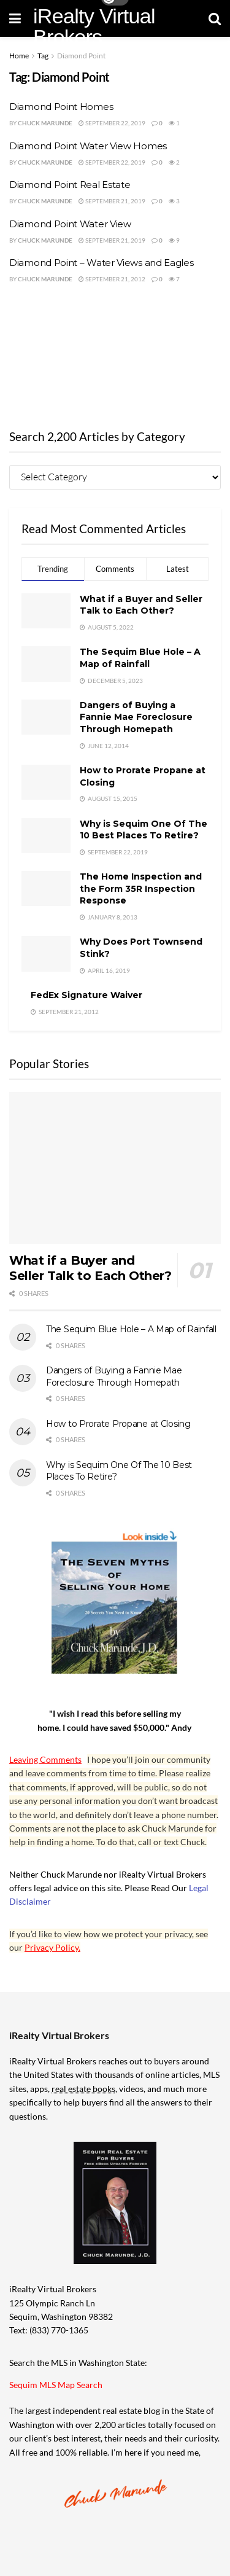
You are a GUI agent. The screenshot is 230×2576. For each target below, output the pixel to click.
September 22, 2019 (112, 123)
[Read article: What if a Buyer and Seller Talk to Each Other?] (115, 1168)
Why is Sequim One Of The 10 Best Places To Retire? (143, 829)
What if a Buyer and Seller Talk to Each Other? (141, 605)
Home (19, 55)
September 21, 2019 (112, 201)
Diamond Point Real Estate (70, 184)
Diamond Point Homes (61, 106)
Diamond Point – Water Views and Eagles (101, 262)
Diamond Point (81, 55)
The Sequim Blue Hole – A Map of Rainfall (140, 657)
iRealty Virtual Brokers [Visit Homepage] (94, 26)
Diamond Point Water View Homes (88, 146)
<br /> (115, 353)
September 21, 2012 (112, 279)
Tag (42, 55)
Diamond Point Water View (70, 224)
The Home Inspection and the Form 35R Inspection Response (141, 888)
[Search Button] (215, 18)
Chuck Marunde (45, 123)
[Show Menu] (15, 18)
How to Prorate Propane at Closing (118, 1423)
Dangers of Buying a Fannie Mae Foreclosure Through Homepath (136, 717)
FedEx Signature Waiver (86, 995)
